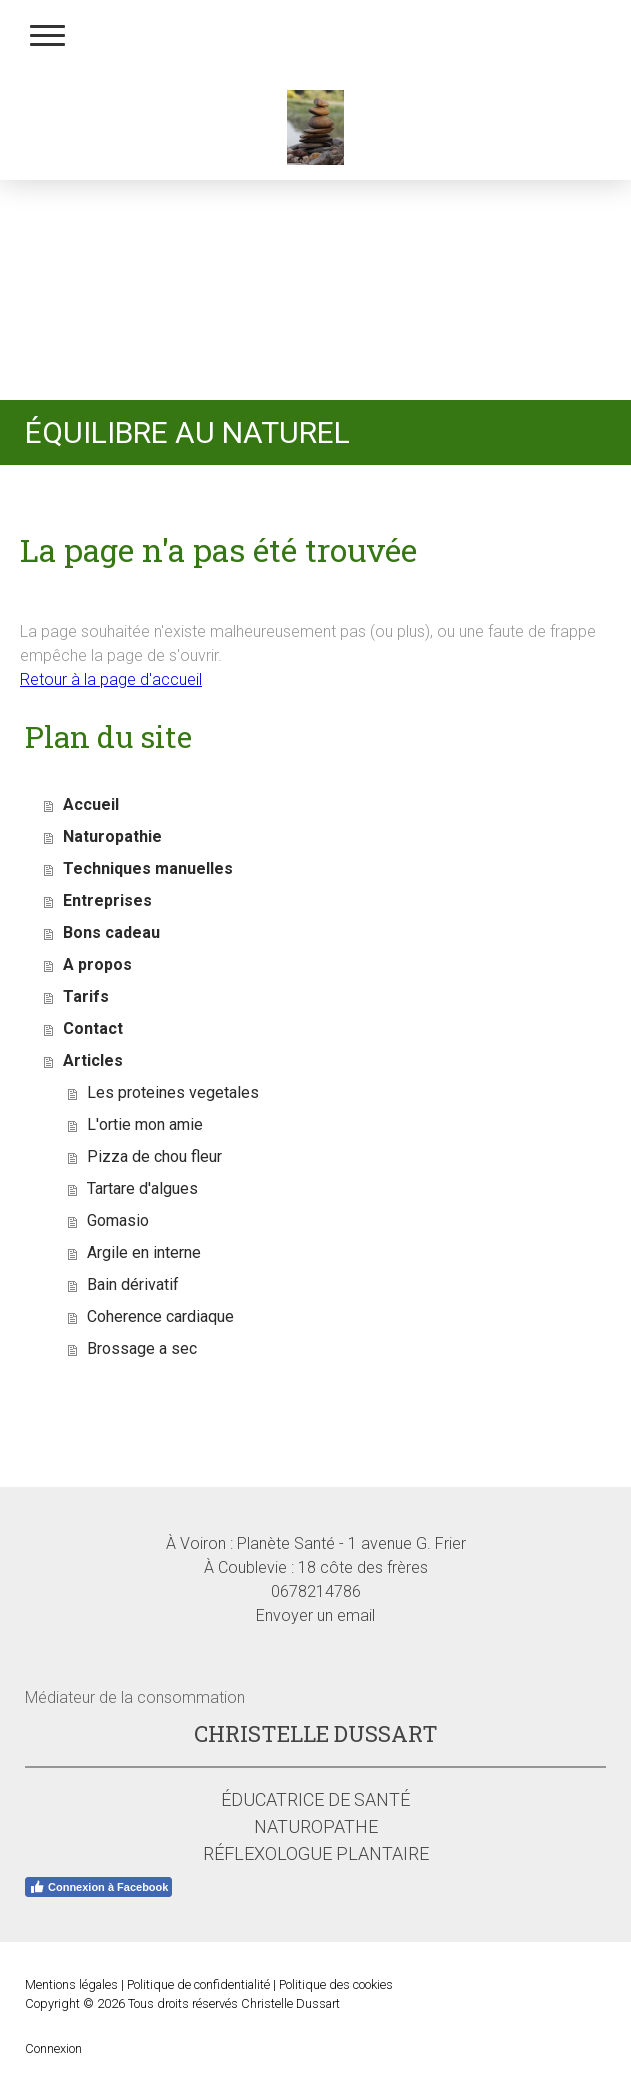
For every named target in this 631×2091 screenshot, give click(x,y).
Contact (93, 1028)
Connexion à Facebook (98, 1887)
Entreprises (107, 900)
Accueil (91, 804)
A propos (97, 964)
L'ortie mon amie (145, 1124)
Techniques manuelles (148, 868)
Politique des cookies (336, 1984)
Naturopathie (112, 836)
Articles (93, 1060)
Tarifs (86, 996)
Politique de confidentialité (198, 1984)
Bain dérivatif (133, 1284)
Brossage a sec (142, 1348)
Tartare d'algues (142, 1188)
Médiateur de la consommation (135, 1697)
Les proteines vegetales (173, 1092)
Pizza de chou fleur (154, 1156)
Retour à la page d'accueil (111, 679)
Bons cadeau (111, 932)
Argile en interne (144, 1252)
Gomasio (118, 1220)
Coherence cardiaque (160, 1316)
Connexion (53, 2048)
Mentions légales (71, 1984)
